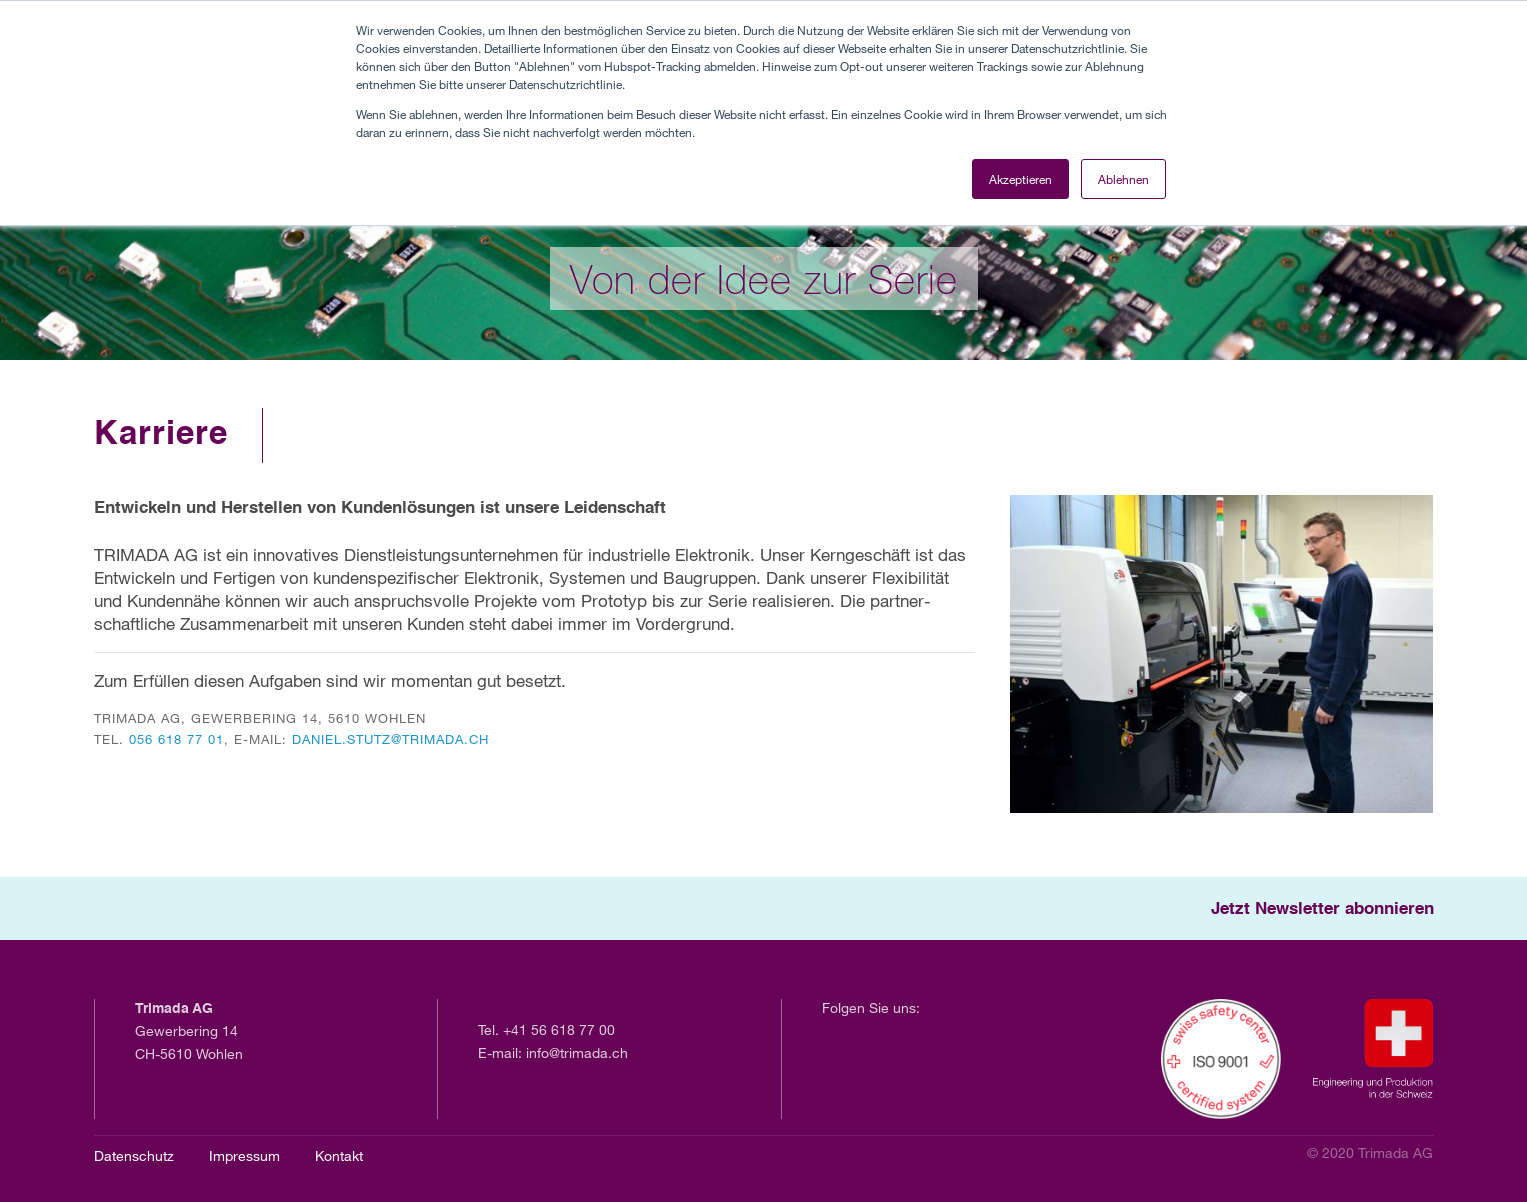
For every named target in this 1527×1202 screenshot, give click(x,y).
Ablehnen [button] (1123, 179)
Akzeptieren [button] (1020, 179)
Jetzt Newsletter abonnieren (1322, 909)
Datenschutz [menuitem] (134, 1155)
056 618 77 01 (176, 739)
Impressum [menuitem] (244, 1155)
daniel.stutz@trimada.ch (390, 739)
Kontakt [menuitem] (339, 1155)
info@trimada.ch (577, 1052)
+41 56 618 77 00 (559, 1029)
